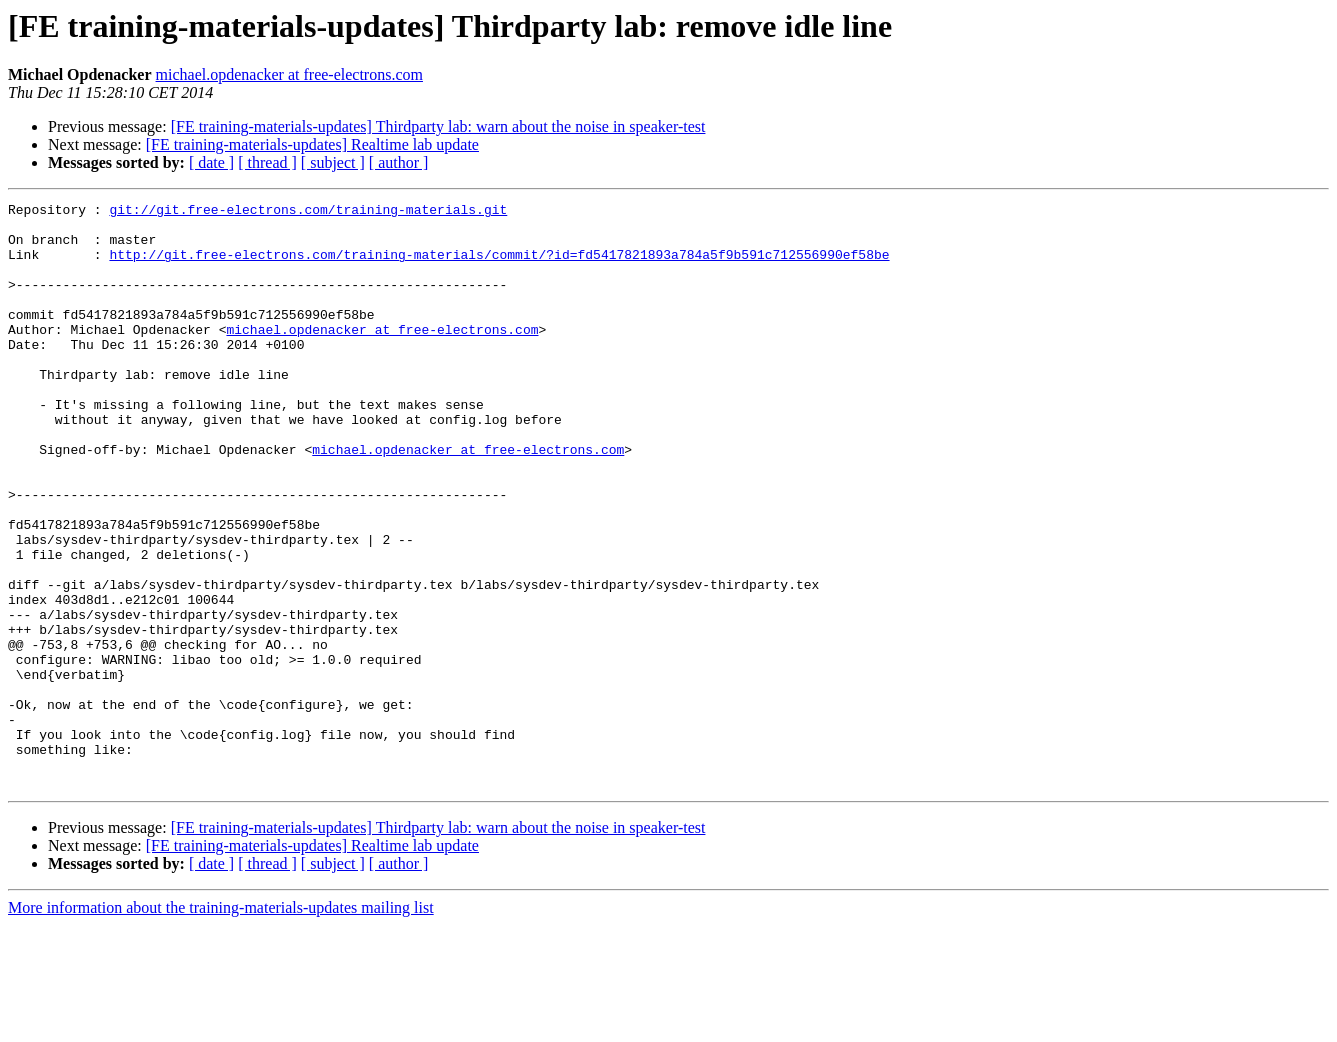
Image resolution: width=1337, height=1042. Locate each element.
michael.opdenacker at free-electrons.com (289, 74)
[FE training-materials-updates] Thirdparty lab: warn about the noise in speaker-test (438, 126)
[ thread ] (267, 162)
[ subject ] (333, 162)
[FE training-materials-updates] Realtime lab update (312, 144)
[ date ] (211, 162)
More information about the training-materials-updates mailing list (221, 1024)
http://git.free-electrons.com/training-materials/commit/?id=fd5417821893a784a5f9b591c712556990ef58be (499, 266)
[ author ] (399, 162)
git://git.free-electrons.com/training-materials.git (308, 212)
